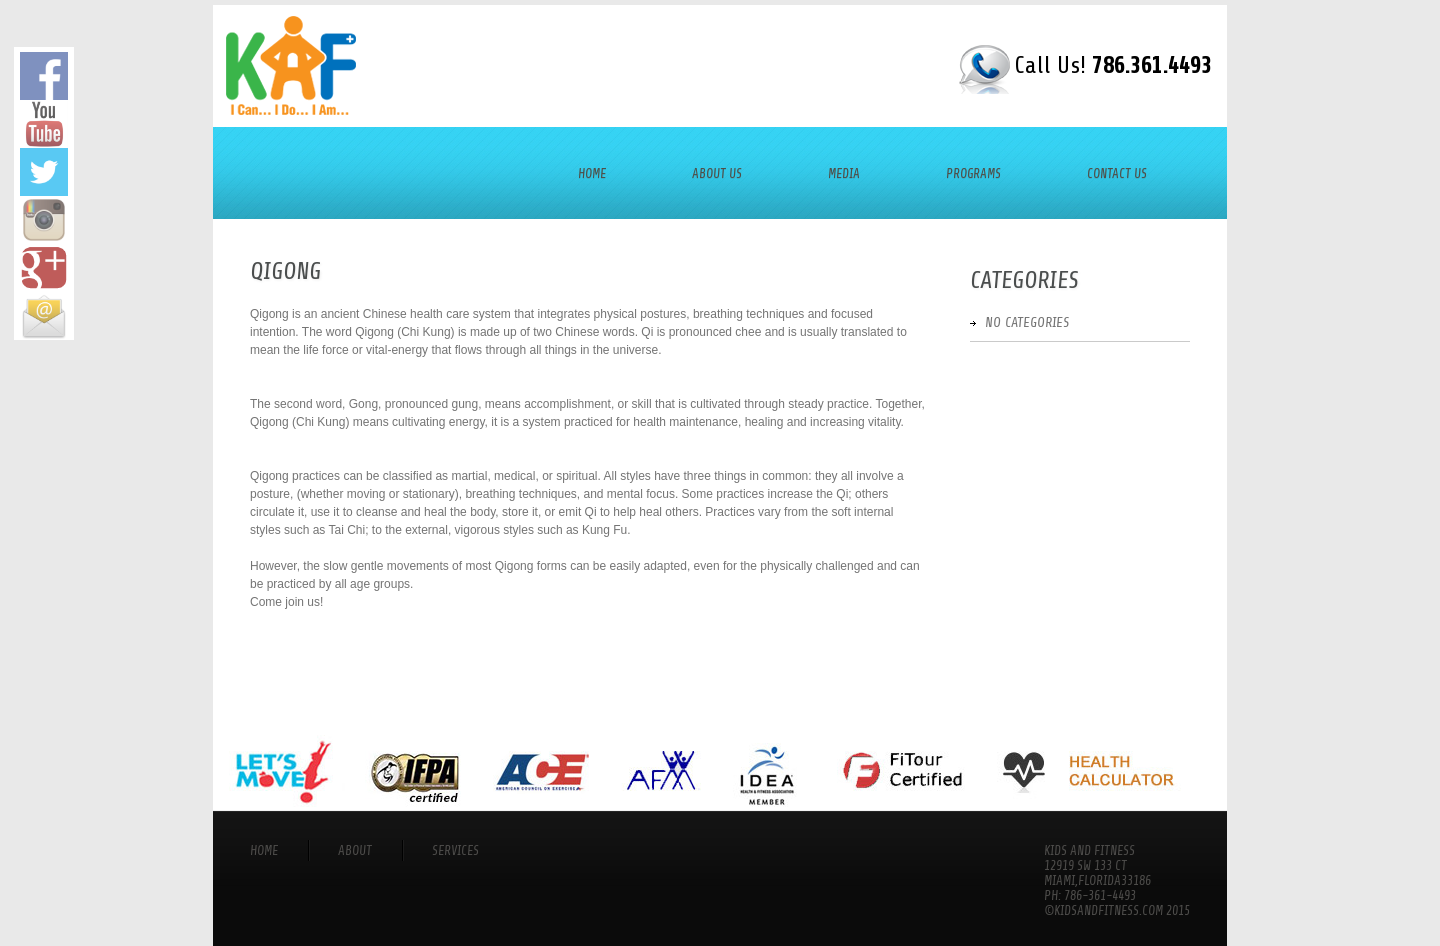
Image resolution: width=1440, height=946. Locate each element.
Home (592, 173)
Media (844, 173)
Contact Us (1117, 173)
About (355, 850)
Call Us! (1113, 65)
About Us (717, 173)
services (455, 850)
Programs (973, 173)
